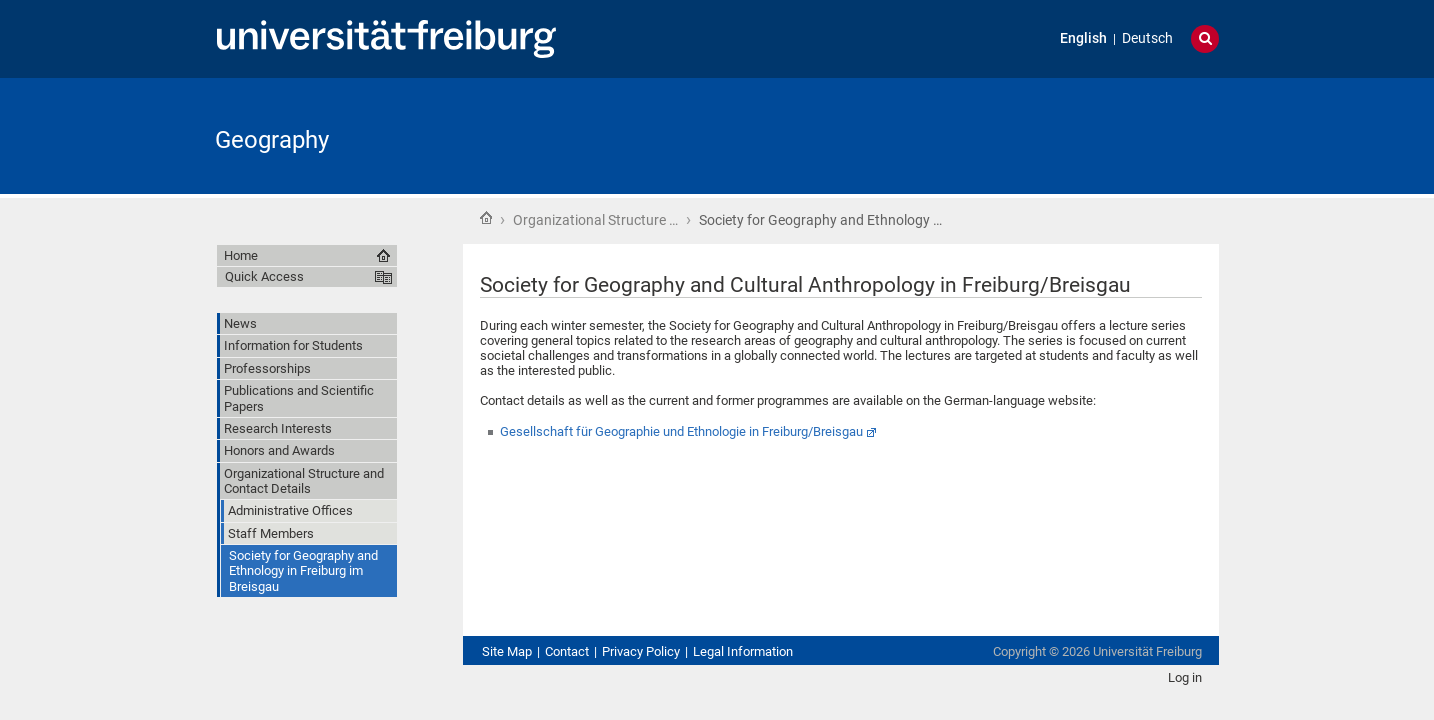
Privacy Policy (641, 651)
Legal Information (743, 651)
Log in (1185, 677)
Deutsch (1147, 38)
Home (486, 218)
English (1083, 38)
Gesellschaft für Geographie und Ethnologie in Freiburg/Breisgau (681, 431)
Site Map (507, 651)
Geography (272, 140)
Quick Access (264, 276)
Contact (567, 651)
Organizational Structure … (595, 220)
